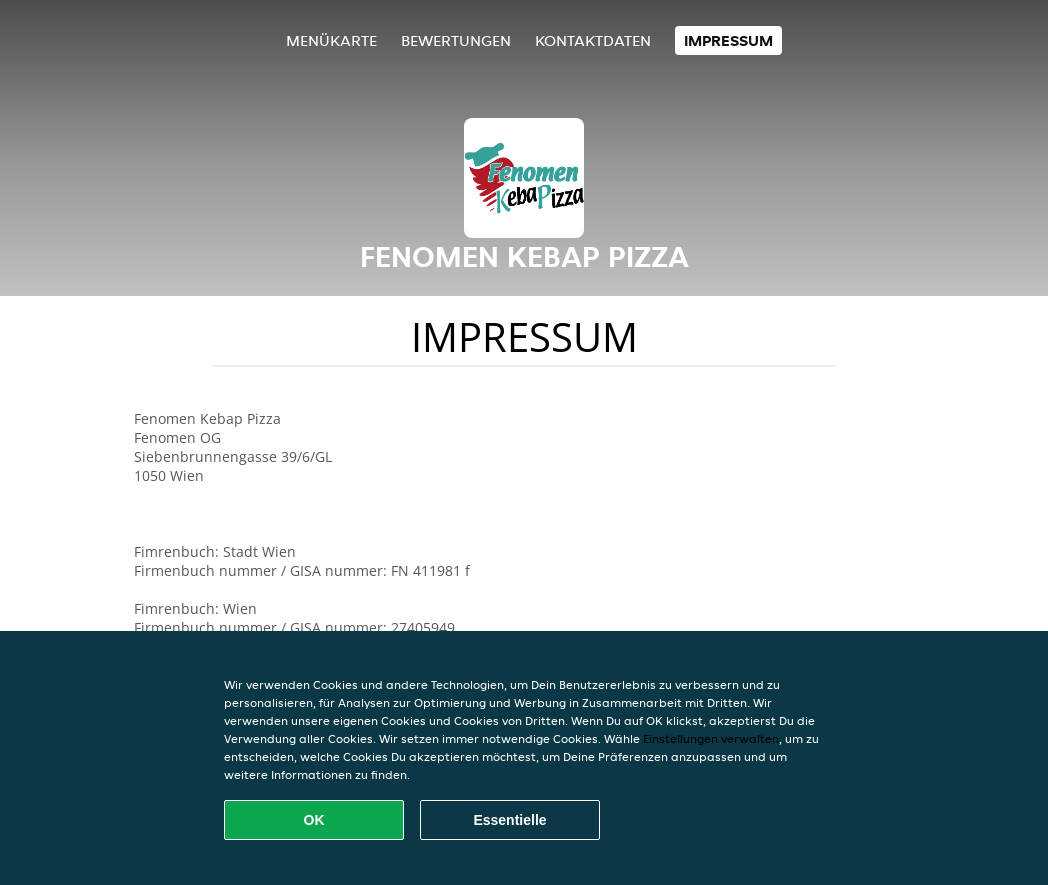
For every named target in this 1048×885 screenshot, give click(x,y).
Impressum (728, 40)
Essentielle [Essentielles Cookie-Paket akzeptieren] (509, 820)
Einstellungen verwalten (711, 738)
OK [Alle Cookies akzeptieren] (314, 820)
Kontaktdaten (593, 40)
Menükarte (331, 40)
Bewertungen (456, 40)
